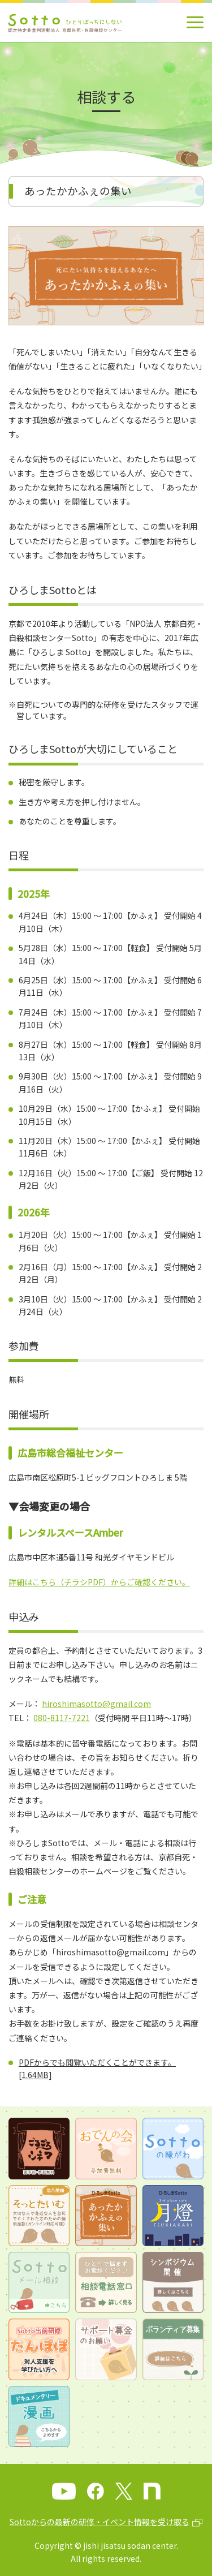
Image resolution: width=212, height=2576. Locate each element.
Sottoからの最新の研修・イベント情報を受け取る (99, 2521)
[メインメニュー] (195, 22)
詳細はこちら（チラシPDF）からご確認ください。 (99, 1582)
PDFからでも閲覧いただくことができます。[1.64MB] (97, 2068)
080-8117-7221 (61, 1717)
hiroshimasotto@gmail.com (96, 1703)
